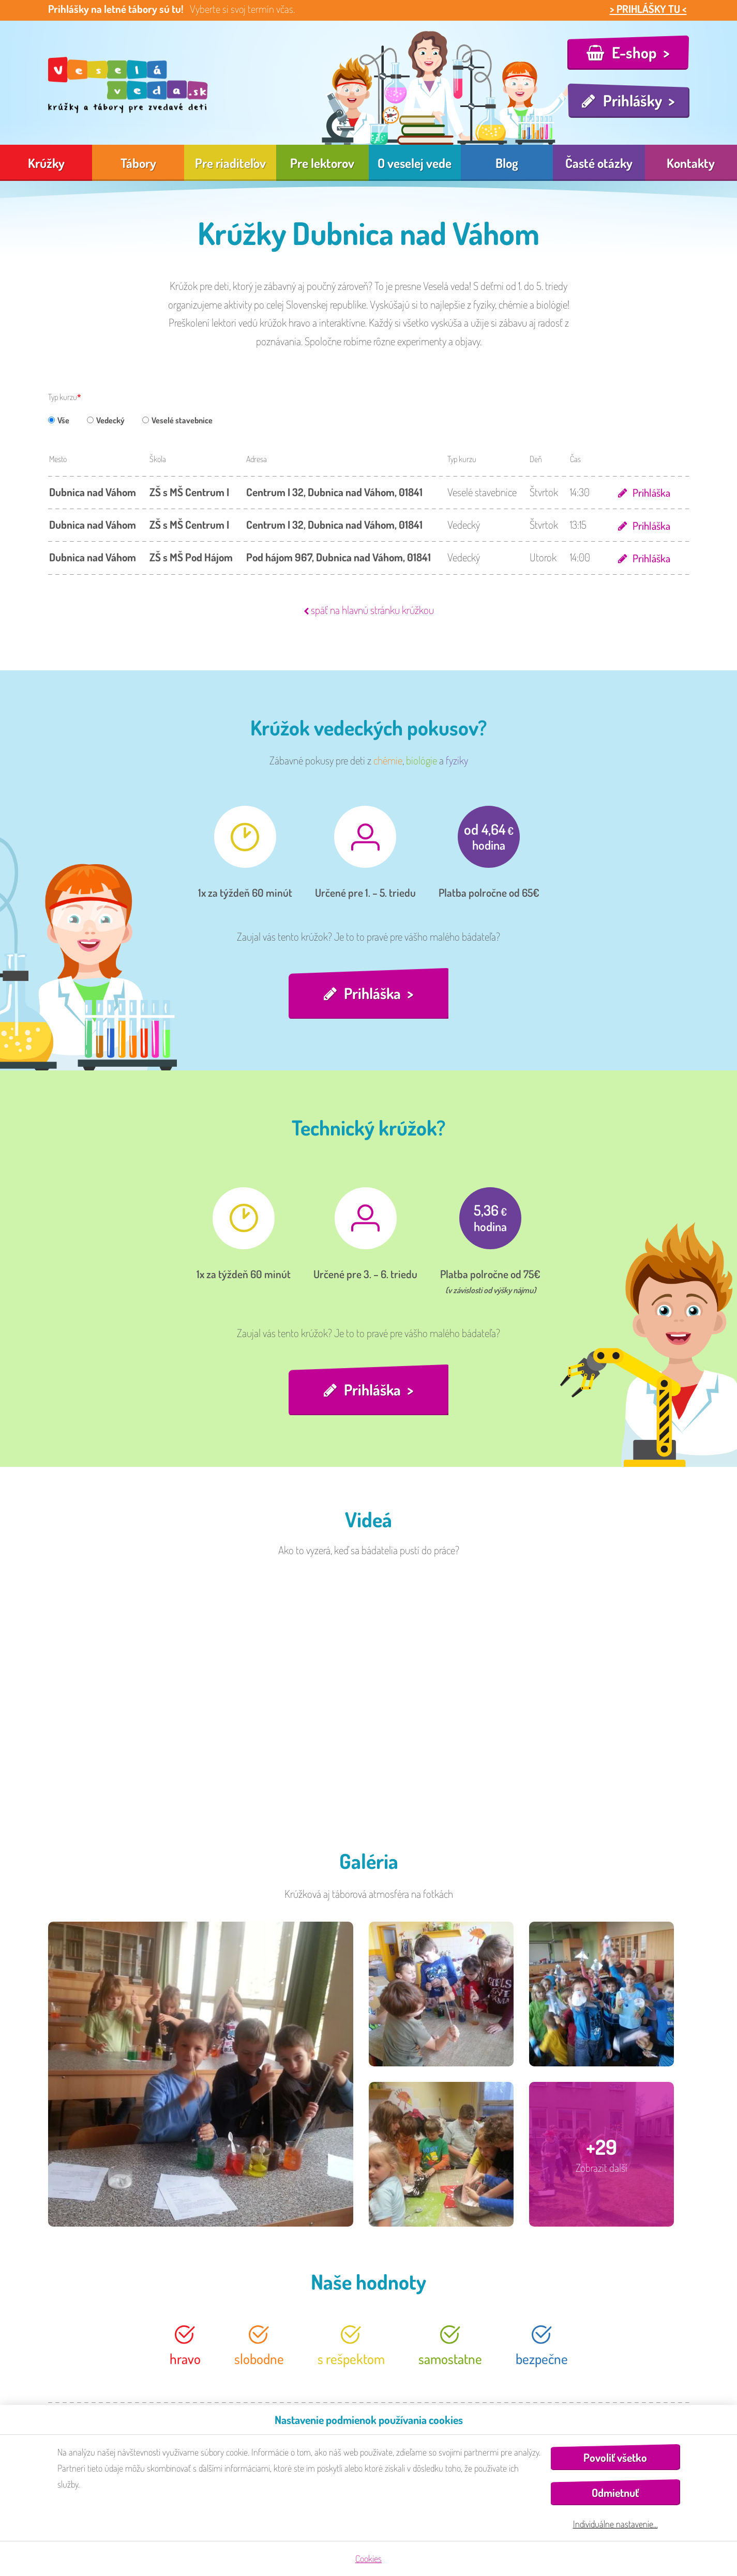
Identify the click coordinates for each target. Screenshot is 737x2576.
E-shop (634, 52)
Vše (58, 420)
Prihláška (651, 492)
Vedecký (106, 420)
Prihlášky (632, 100)
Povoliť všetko (615, 2457)
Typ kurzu (62, 397)
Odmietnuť (615, 2493)
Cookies (368, 2558)
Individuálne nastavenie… (615, 2523)
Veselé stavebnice (177, 420)
